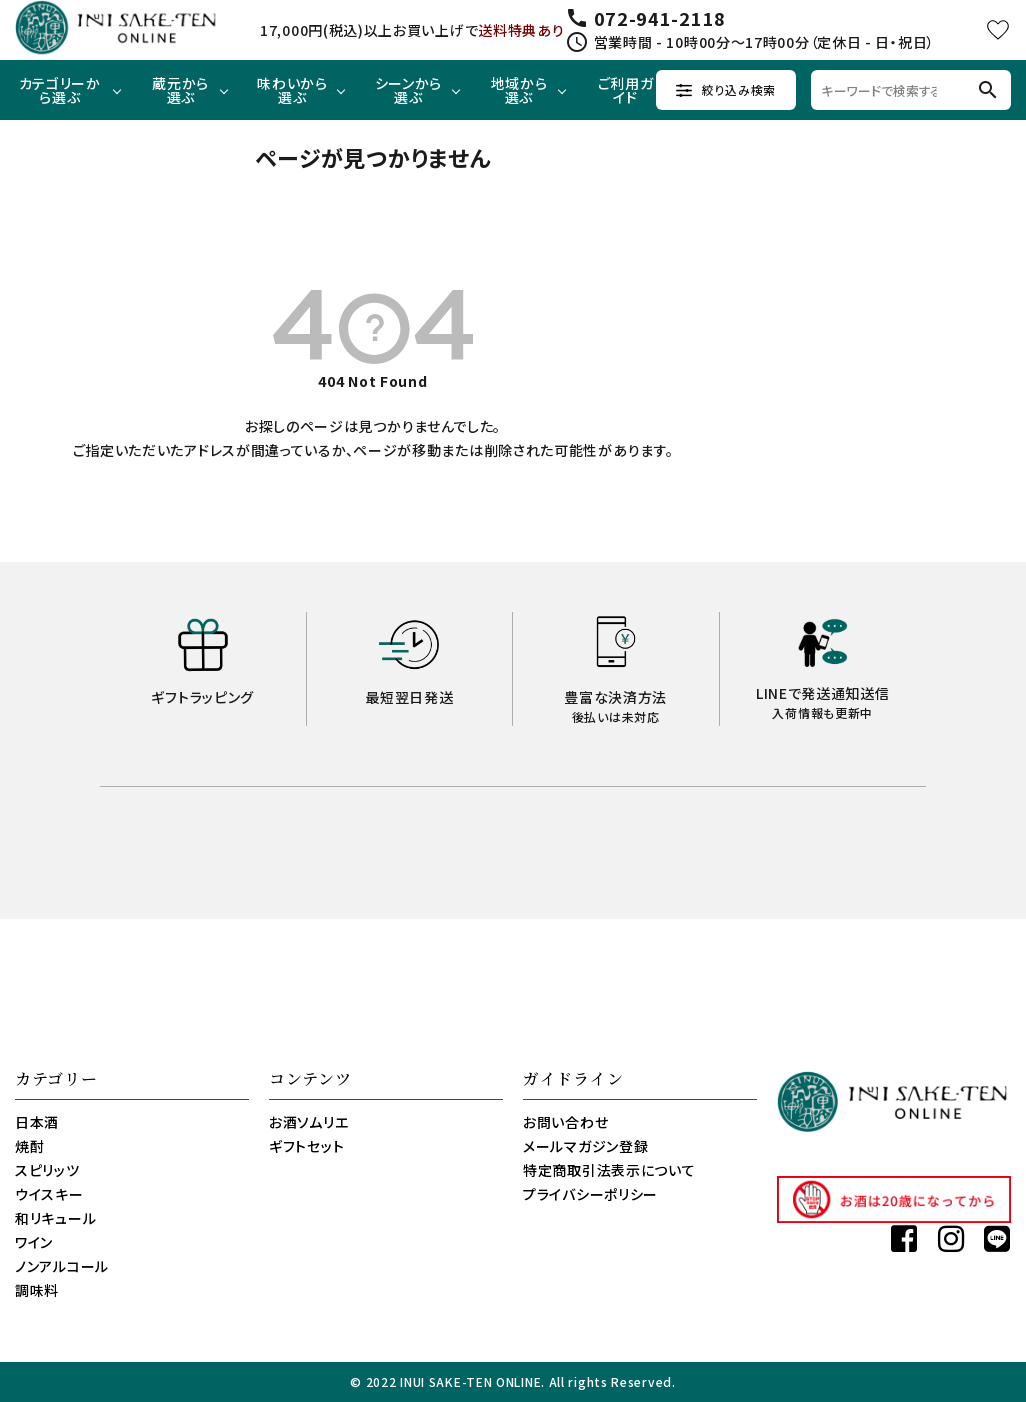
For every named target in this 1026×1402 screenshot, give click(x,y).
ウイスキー (49, 1194)
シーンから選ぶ (409, 90)
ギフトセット (306, 1146)
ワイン (34, 1242)
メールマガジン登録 (585, 1146)
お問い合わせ (565, 1122)
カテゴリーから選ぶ (60, 90)
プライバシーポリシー (590, 1194)
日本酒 (37, 1122)
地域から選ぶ (519, 90)
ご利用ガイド (626, 90)
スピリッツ (47, 1170)
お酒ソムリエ (308, 1122)
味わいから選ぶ (292, 90)
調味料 (37, 1290)
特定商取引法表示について (609, 1170)
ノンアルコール (62, 1266)
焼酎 (29, 1146)
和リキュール (55, 1218)
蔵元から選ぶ (180, 90)
